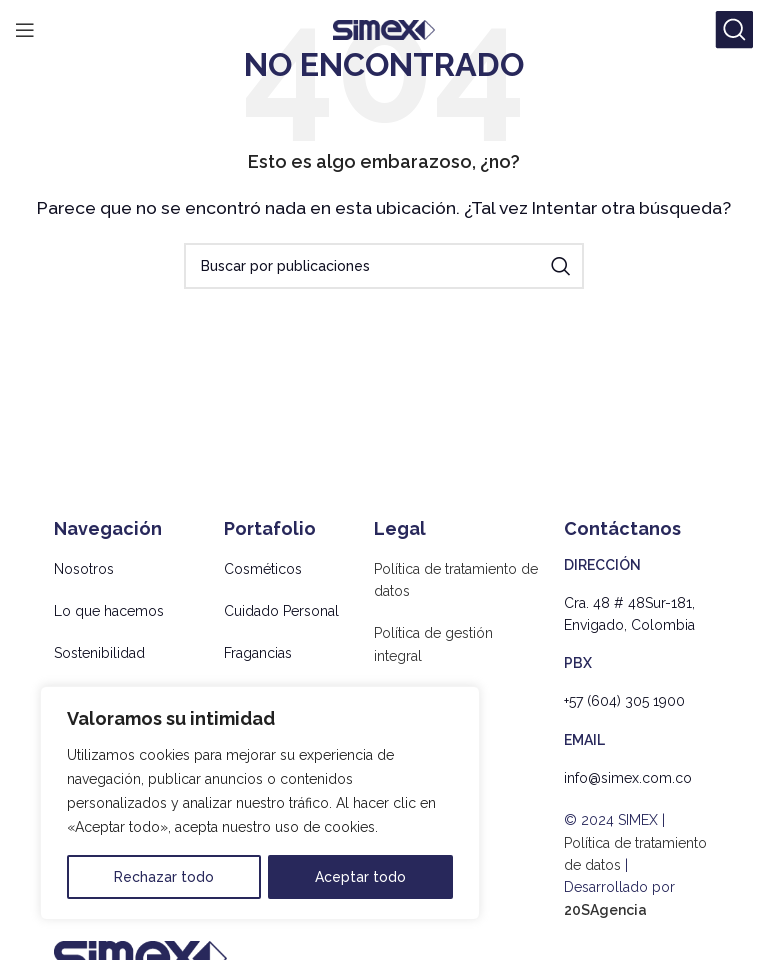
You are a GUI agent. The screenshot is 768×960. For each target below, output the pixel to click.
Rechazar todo (164, 877)
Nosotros (84, 569)
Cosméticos (263, 569)
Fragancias (258, 653)
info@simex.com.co (628, 778)
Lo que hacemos (109, 611)
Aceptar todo (360, 877)
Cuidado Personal (281, 611)
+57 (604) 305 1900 (624, 701)
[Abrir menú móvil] (25, 30)
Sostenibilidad (99, 653)
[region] (260, 803)
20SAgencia (605, 910)
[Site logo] (384, 28)
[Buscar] (734, 30)
